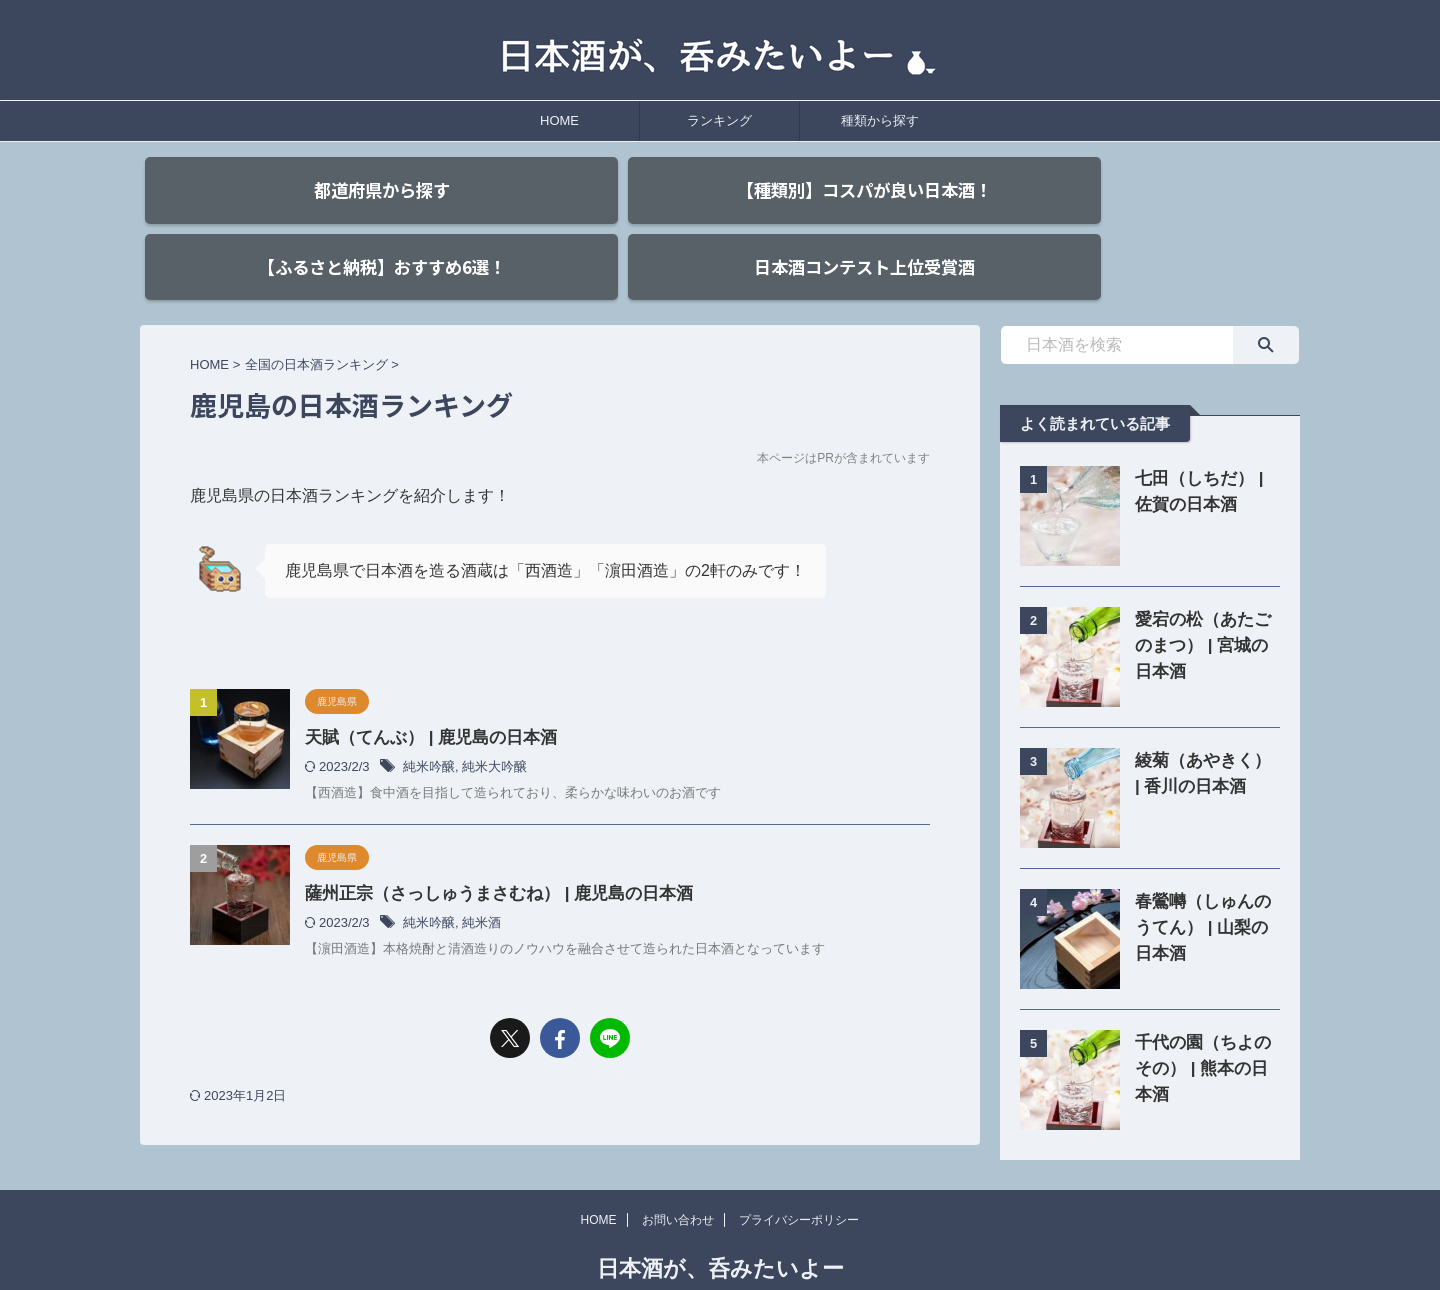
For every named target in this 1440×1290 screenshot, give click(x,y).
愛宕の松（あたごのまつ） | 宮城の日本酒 (1202, 602)
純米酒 (481, 878)
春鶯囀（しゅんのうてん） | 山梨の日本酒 (1202, 884)
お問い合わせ (678, 1177)
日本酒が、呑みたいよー (720, 1225)
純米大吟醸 (494, 723)
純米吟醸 (429, 723)
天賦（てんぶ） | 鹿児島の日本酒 (423, 694)
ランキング (719, 120)
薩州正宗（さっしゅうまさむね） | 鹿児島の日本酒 (487, 849)
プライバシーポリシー (799, 1177)
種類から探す (880, 120)
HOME (559, 120)
